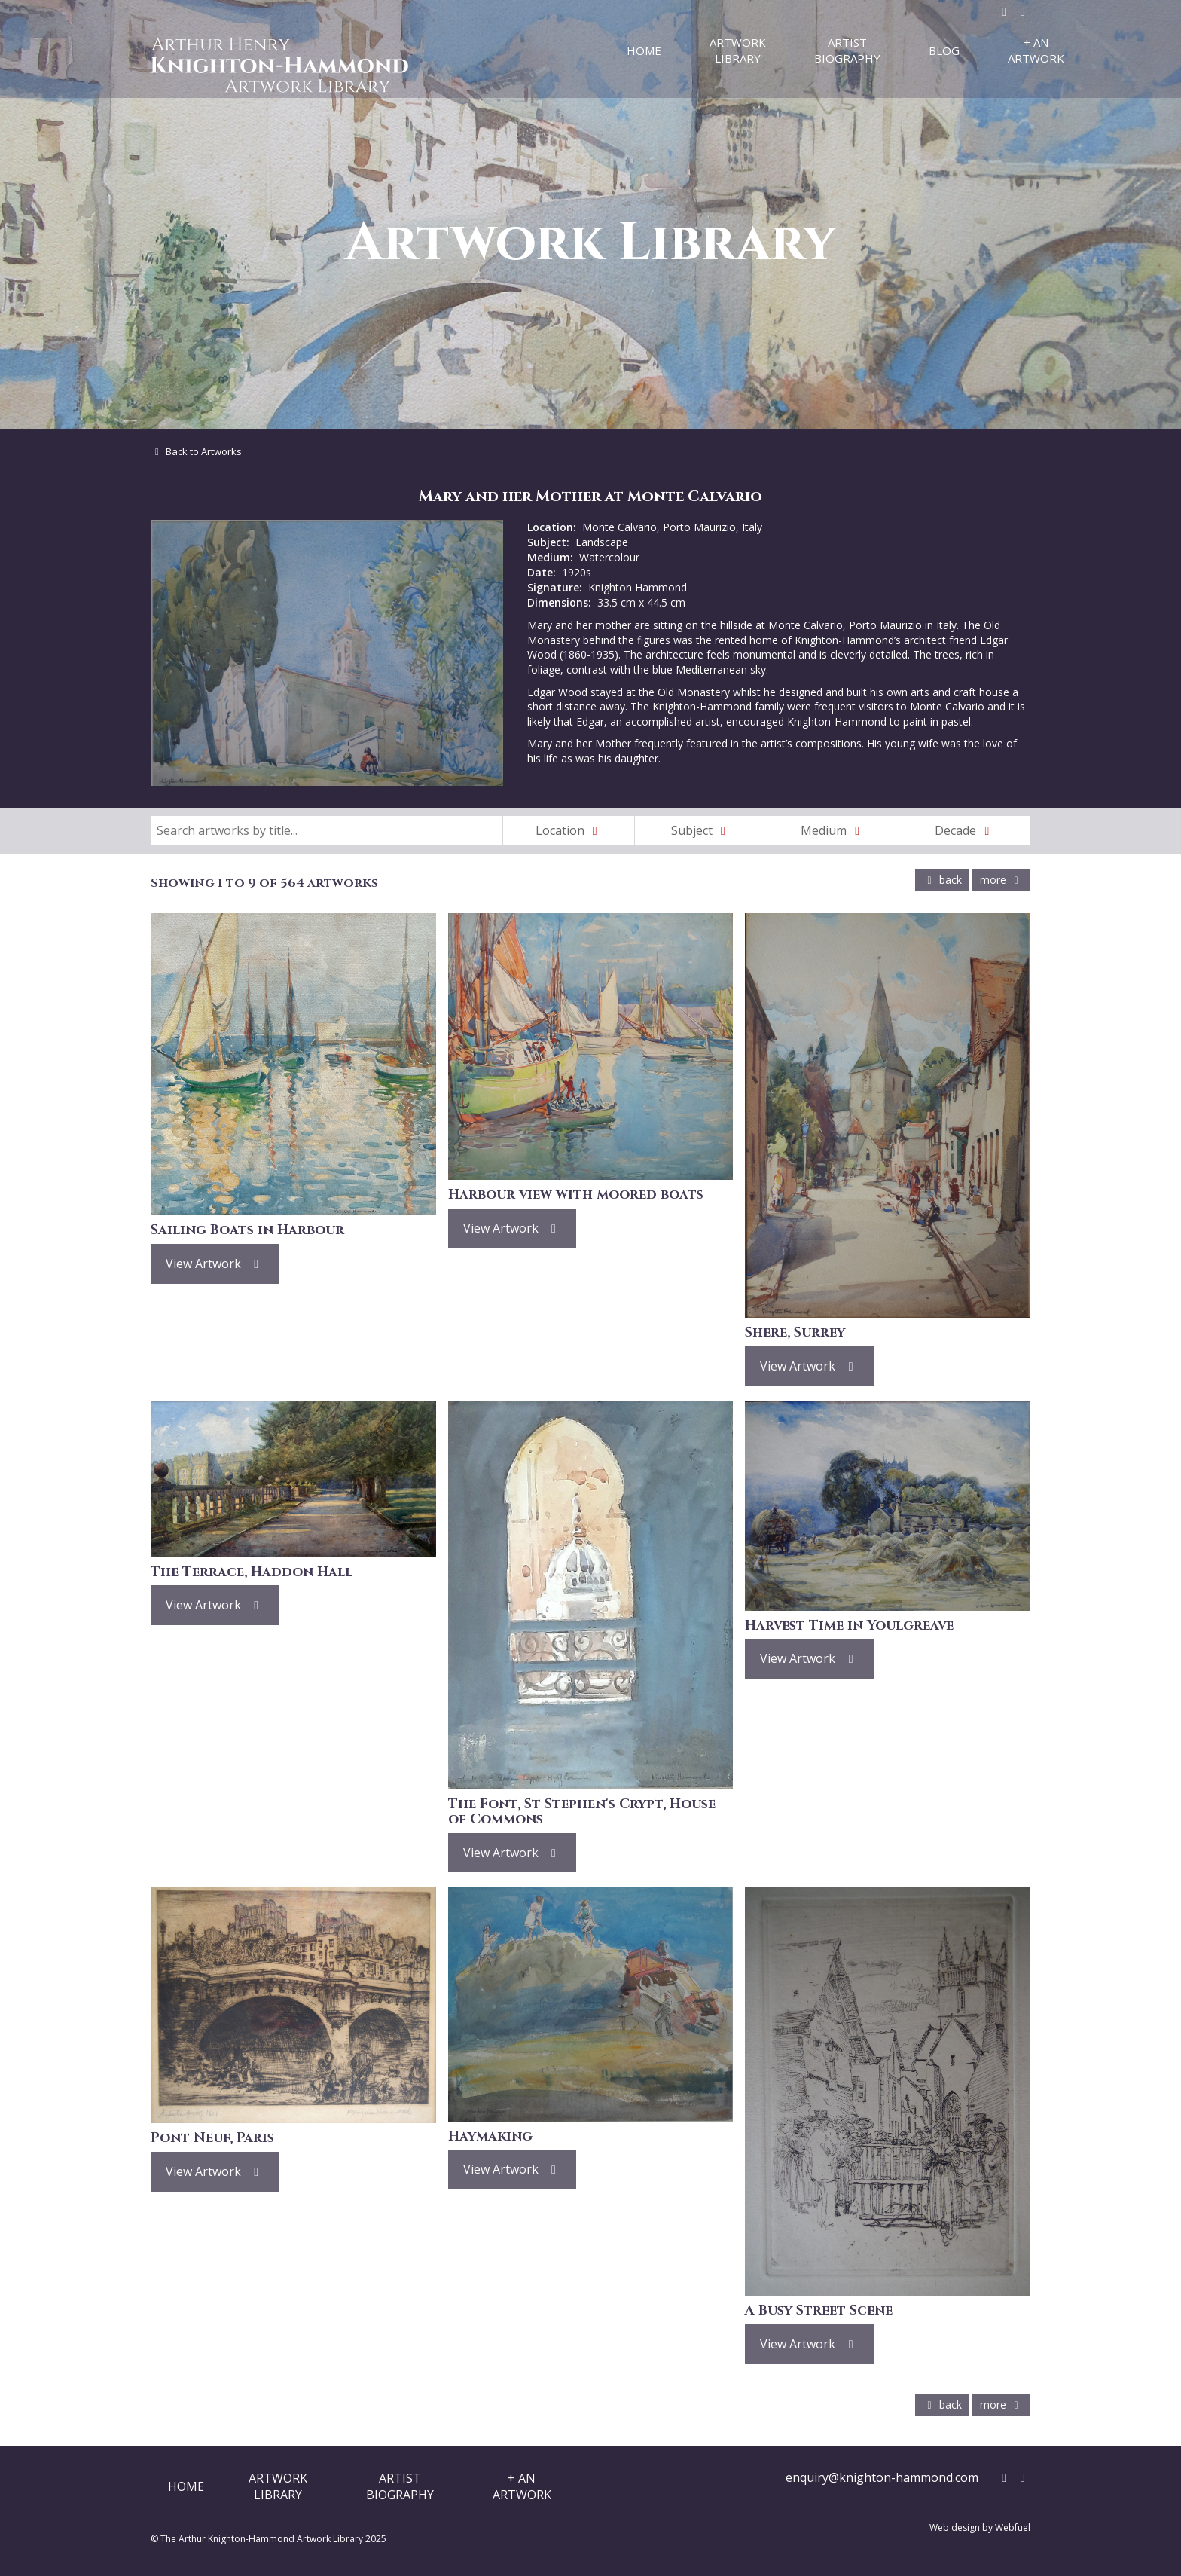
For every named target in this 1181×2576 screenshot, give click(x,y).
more (1001, 879)
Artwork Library (738, 50)
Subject (701, 830)
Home (644, 50)
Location (569, 830)
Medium (833, 830)
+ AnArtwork (522, 2486)
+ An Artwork (1036, 50)
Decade (965, 830)
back (942, 879)
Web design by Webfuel (979, 2527)
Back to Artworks (196, 451)
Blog (944, 50)
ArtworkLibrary (278, 2486)
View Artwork (215, 1263)
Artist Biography (847, 50)
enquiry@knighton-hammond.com (882, 2477)
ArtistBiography (400, 2486)
